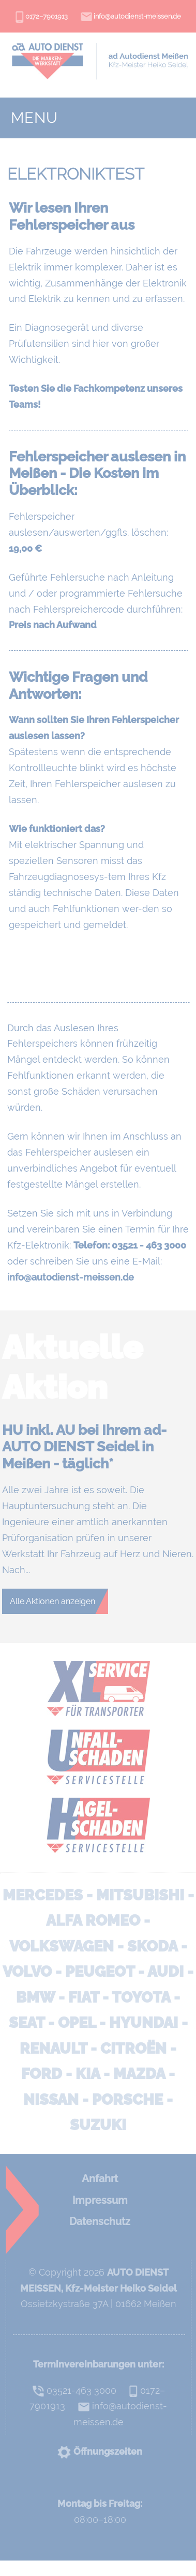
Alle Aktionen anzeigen (52, 1601)
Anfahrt (100, 2178)
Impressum (100, 2200)
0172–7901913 (42, 17)
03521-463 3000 (74, 2390)
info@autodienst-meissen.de (131, 17)
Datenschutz (99, 2221)
